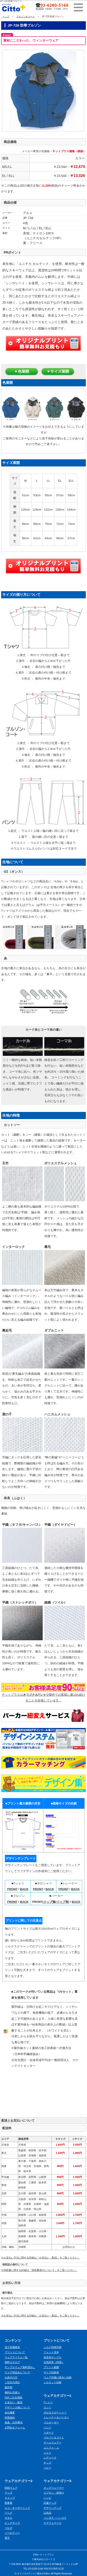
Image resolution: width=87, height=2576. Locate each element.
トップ (5, 16)
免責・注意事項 (14, 2422)
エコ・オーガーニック (17, 2507)
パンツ (47, 2427)
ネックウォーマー (54, 2487)
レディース (50, 2457)
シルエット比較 (52, 2382)
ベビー (47, 2467)
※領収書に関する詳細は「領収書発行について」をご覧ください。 (39, 2270)
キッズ (47, 2462)
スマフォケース (52, 2523)
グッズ (8, 2492)
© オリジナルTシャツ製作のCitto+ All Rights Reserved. (43, 2573)
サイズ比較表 (51, 2372)
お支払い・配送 (14, 2402)
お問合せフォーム (15, 2427)
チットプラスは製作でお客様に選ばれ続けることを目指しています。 (43, 1693)
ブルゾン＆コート (25, 16)
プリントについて (15, 2352)
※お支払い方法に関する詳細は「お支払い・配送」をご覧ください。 (40, 2257)
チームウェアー (52, 2442)
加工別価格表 (12, 2347)
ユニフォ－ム (51, 2447)
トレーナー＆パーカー (56, 2417)
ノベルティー (12, 2532)
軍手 (7, 2538)
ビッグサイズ (12, 2523)
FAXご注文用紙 (13, 2397)
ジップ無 (49, 1902)
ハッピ (47, 2497)
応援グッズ (50, 2502)
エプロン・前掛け (54, 2492)
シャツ (47, 2452)
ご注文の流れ (12, 2382)
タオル (8, 2517)
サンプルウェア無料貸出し (20, 2367)
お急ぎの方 (11, 2377)
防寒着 (8, 2502)
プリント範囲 (51, 2367)
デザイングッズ (52, 2507)
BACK (24, 1889)
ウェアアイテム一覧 (16, 2357)
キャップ (10, 2497)
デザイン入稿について (17, 2407)
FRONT (12, 1889)
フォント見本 (51, 2352)
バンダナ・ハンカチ (55, 2517)
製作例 (8, 2387)
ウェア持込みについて (17, 2372)
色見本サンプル (52, 2357)
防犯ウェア (11, 2487)
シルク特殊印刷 (52, 2347)
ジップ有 (62, 1902)
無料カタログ (12, 2362)
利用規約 (10, 2417)
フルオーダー (51, 2422)
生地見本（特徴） (54, 2362)
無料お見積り (12, 2392)
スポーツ (49, 2432)
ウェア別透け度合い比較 (58, 2377)
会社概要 (10, 2412)
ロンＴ (47, 2407)
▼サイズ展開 (58, 371)
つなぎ (8, 2528)
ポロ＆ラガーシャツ (55, 2412)
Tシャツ (48, 2402)
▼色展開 (21, 371)
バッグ (8, 2512)
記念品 (47, 2512)
